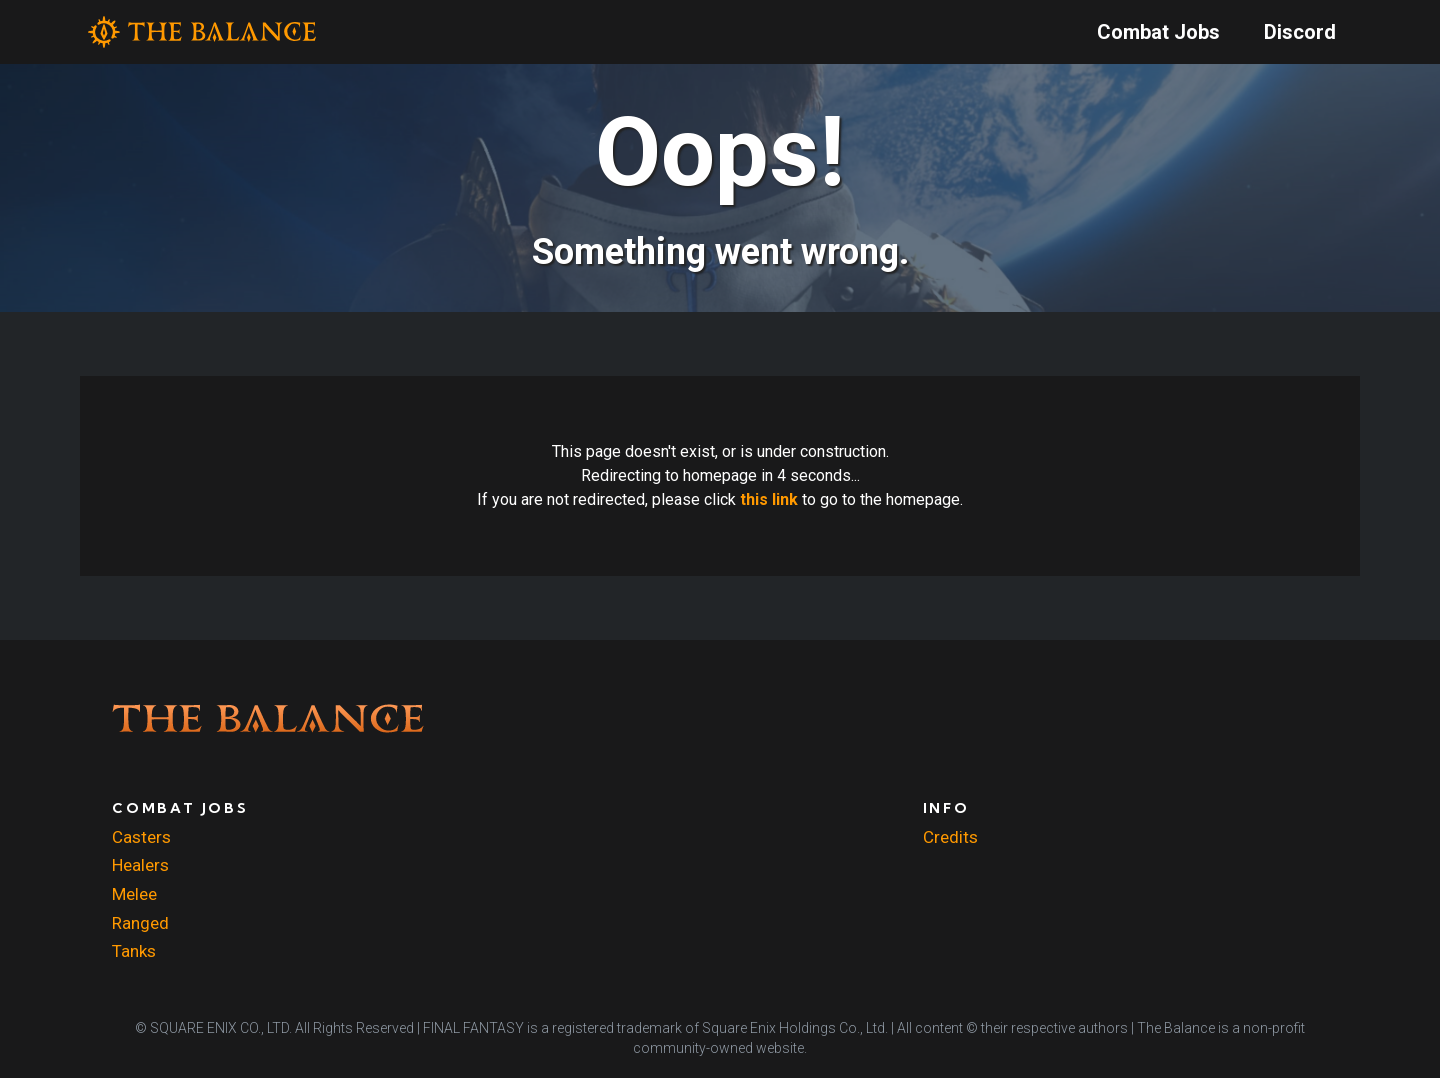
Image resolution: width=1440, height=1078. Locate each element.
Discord (1300, 32)
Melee (134, 894)
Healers (140, 865)
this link (769, 499)
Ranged (140, 923)
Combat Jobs (1158, 32)
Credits (950, 837)
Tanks (134, 951)
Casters (141, 837)
